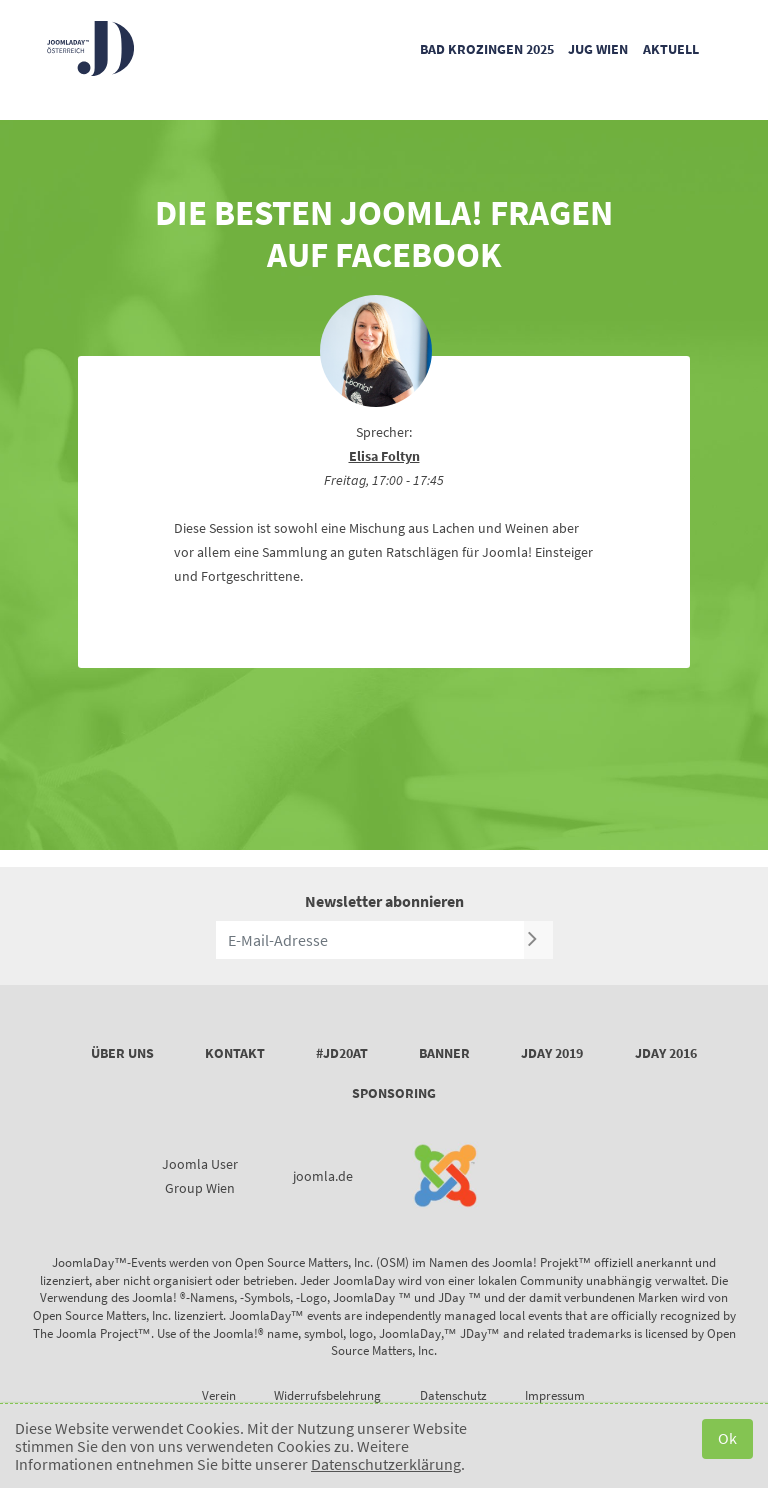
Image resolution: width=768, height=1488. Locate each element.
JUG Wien (598, 49)
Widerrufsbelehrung (327, 1395)
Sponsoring (394, 1093)
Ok (727, 1438)
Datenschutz (453, 1395)
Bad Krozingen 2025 (487, 49)
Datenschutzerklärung (386, 1464)
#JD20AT (342, 1053)
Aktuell (671, 49)
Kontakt (235, 1053)
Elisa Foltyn (384, 456)
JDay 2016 (666, 1053)
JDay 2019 (552, 1053)
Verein (219, 1395)
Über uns (122, 1053)
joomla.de (323, 1176)
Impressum (555, 1395)
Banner (444, 1053)
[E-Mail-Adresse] (370, 940)
